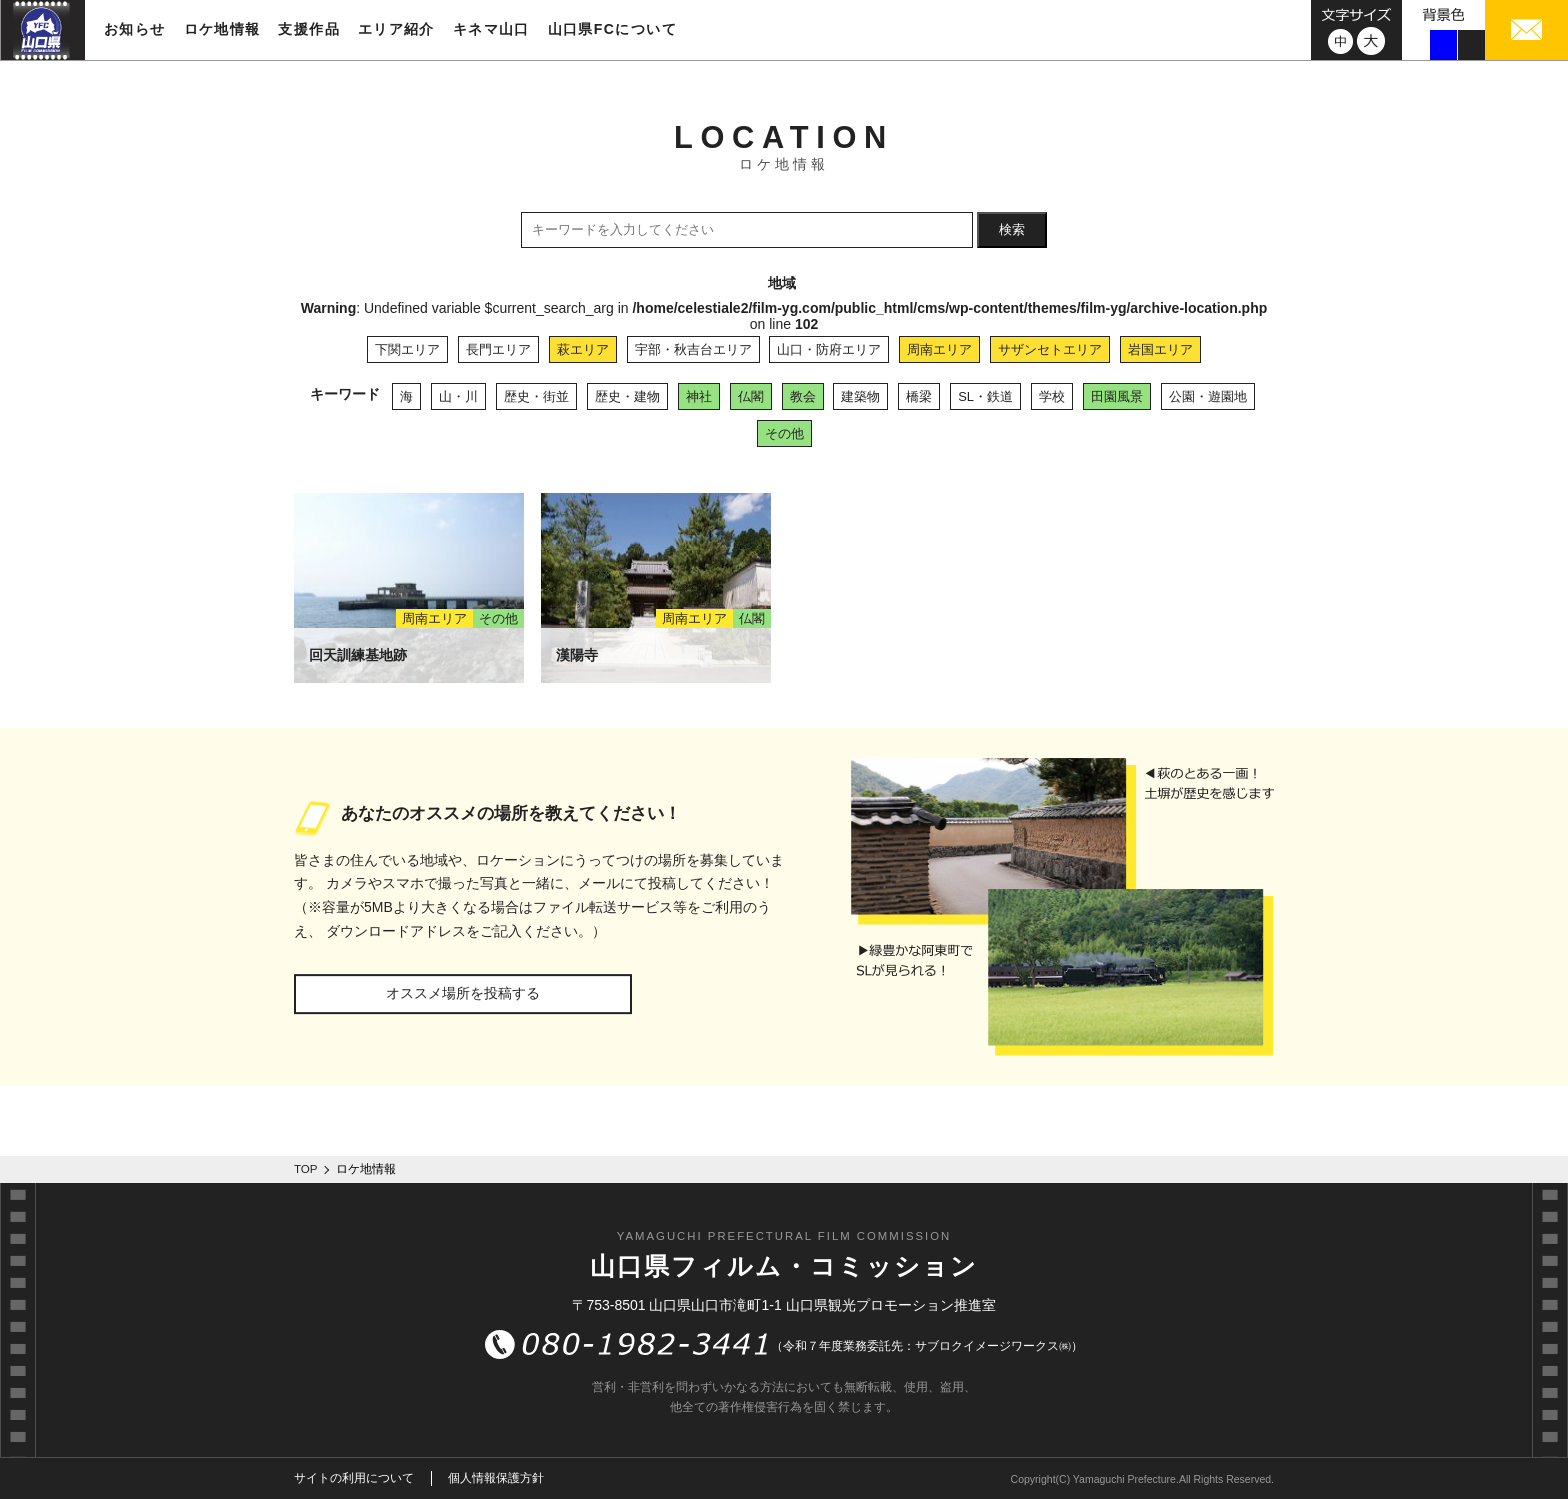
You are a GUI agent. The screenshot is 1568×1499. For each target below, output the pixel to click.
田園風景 (1117, 396)
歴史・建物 (627, 396)
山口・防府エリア (829, 349)
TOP (306, 1169)
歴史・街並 (536, 396)
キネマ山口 (491, 29)
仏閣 (751, 396)
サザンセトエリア (1050, 349)
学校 (1052, 396)
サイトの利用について (354, 1478)
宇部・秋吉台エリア (693, 349)
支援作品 (309, 29)
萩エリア (583, 349)
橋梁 (919, 396)
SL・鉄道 (985, 396)
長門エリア (498, 349)
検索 (1012, 229)
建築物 (860, 396)
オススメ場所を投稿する (463, 993)
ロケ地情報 (222, 29)
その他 (784, 433)
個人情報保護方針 (496, 1478)
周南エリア (939, 349)
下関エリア (407, 349)
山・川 (458, 396)
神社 (699, 396)
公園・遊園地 (1208, 396)
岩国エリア (1160, 349)
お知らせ (135, 29)
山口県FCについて (612, 29)
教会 (803, 396)
